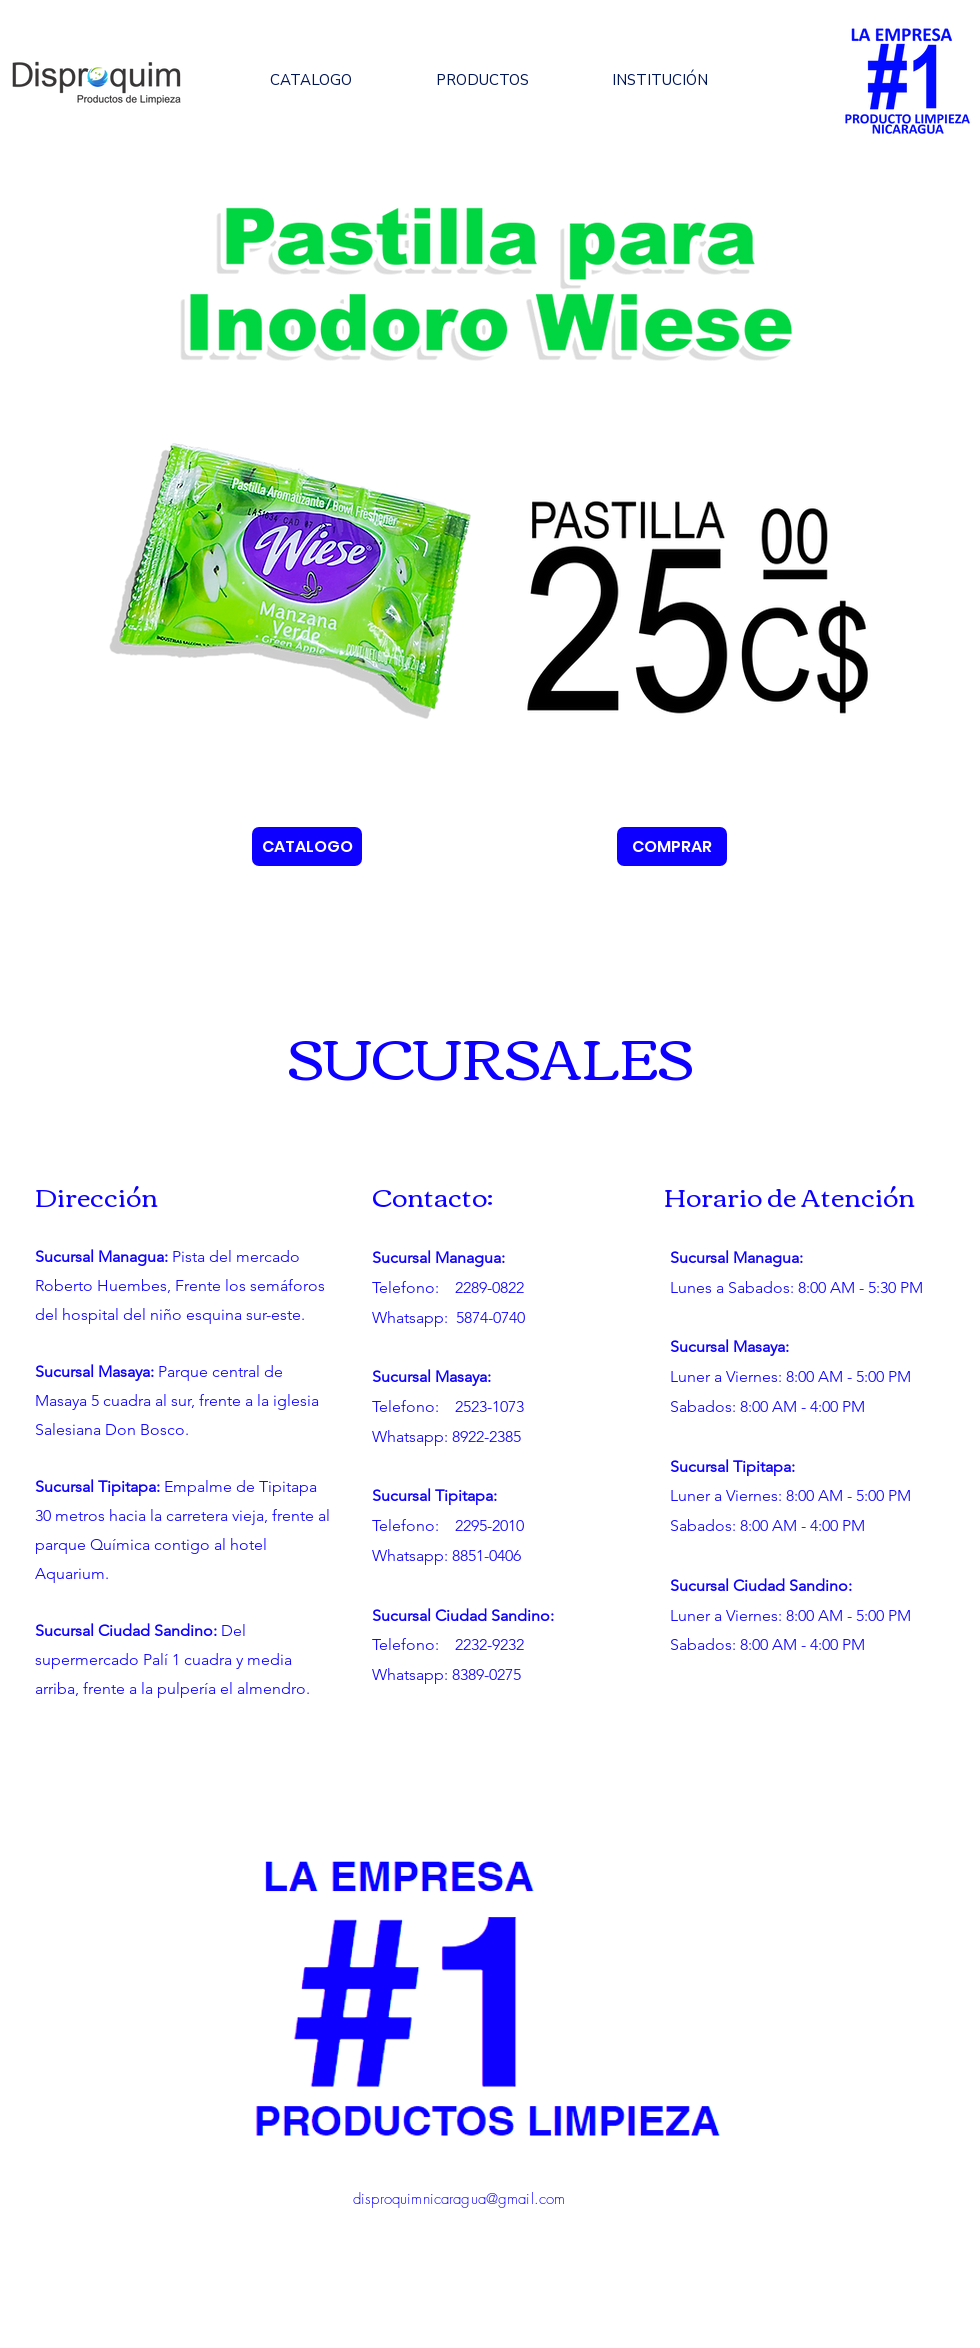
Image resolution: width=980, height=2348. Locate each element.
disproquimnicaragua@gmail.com (459, 2199)
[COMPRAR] (672, 846)
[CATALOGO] (307, 846)
